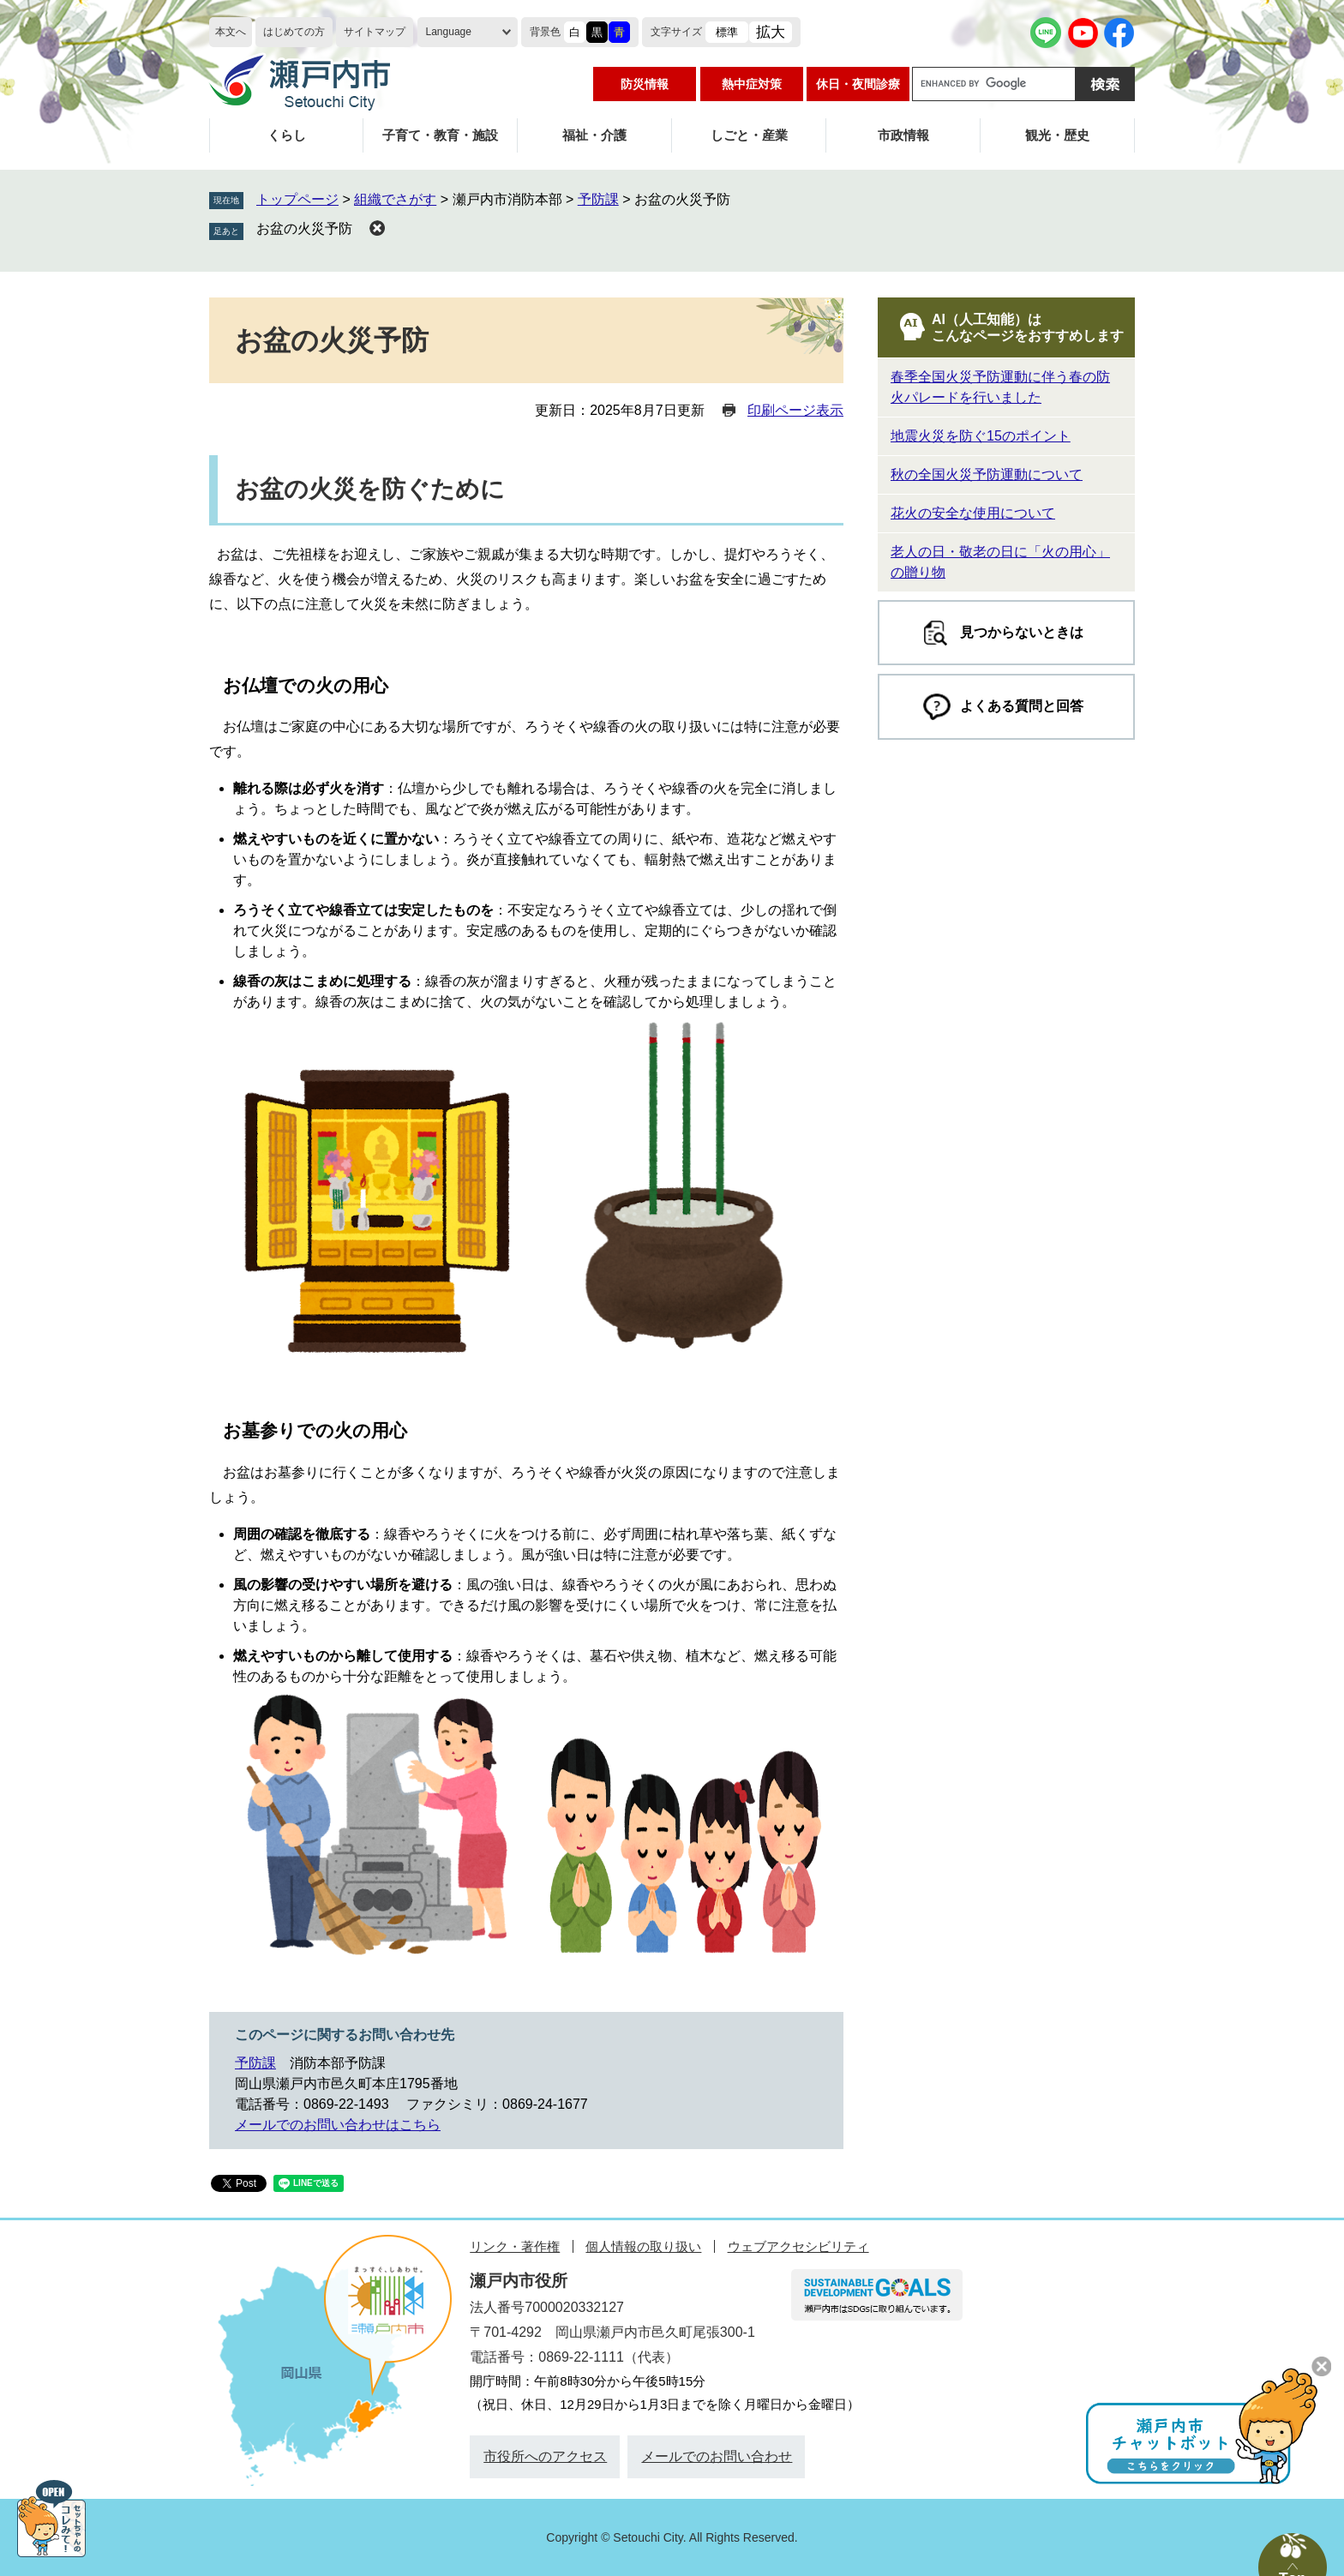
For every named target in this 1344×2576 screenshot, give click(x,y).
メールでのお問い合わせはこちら (338, 2124)
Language (448, 32)
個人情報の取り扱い (643, 2246)
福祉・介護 (594, 135)
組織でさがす (395, 199)
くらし (286, 135)
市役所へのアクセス (545, 2456)
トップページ (297, 199)
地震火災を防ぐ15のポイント (981, 436)
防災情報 (645, 84)
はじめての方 (294, 32)
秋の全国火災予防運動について (987, 474)
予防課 (598, 199)
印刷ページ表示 (795, 410)
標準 (727, 32)
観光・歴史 (1057, 135)
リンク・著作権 (515, 2246)
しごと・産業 (749, 135)
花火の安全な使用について (973, 513)
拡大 (770, 32)
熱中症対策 (752, 84)
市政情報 (903, 135)
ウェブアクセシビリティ (798, 2246)
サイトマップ (374, 32)
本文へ (230, 32)
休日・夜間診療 (858, 84)
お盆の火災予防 (304, 228)
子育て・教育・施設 (440, 135)
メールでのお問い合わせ (716, 2456)
